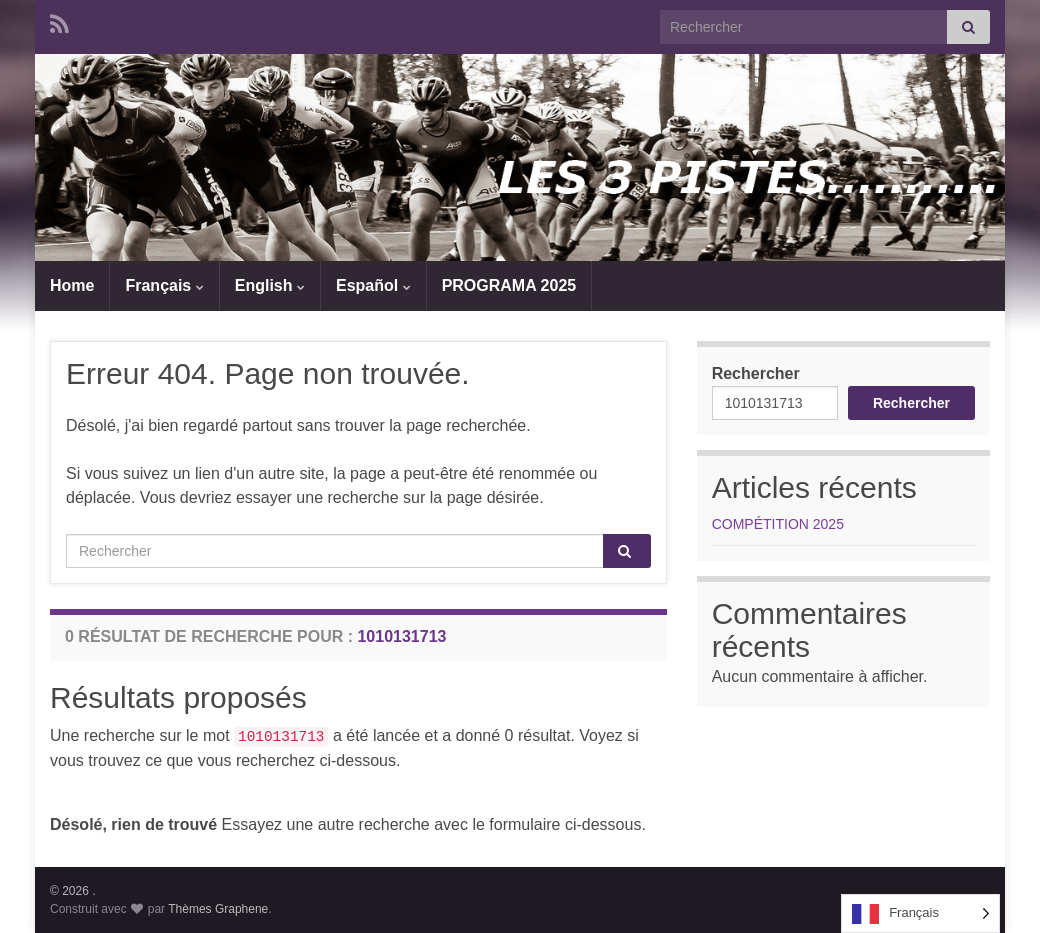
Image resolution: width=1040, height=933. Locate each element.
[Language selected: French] (920, 913)
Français (164, 285)
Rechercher (756, 373)
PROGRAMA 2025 (509, 285)
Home (72, 285)
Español (373, 285)
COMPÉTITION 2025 (778, 524)
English (270, 285)
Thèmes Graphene (218, 909)
